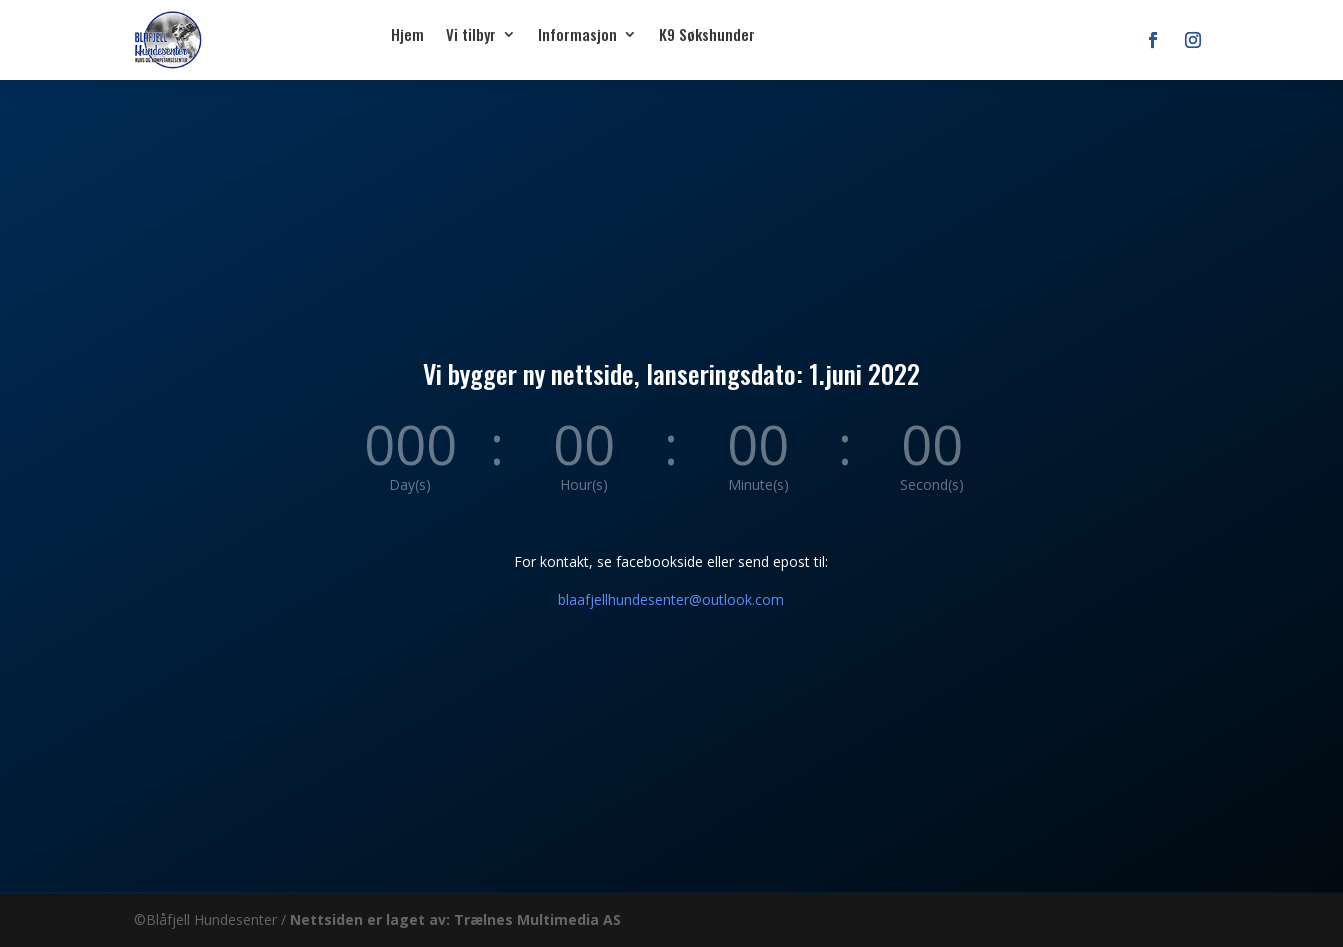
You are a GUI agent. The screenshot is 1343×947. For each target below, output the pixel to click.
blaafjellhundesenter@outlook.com (671, 599)
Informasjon (577, 34)
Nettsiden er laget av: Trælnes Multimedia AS (455, 919)
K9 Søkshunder (707, 34)
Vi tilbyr (471, 34)
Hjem (407, 34)
